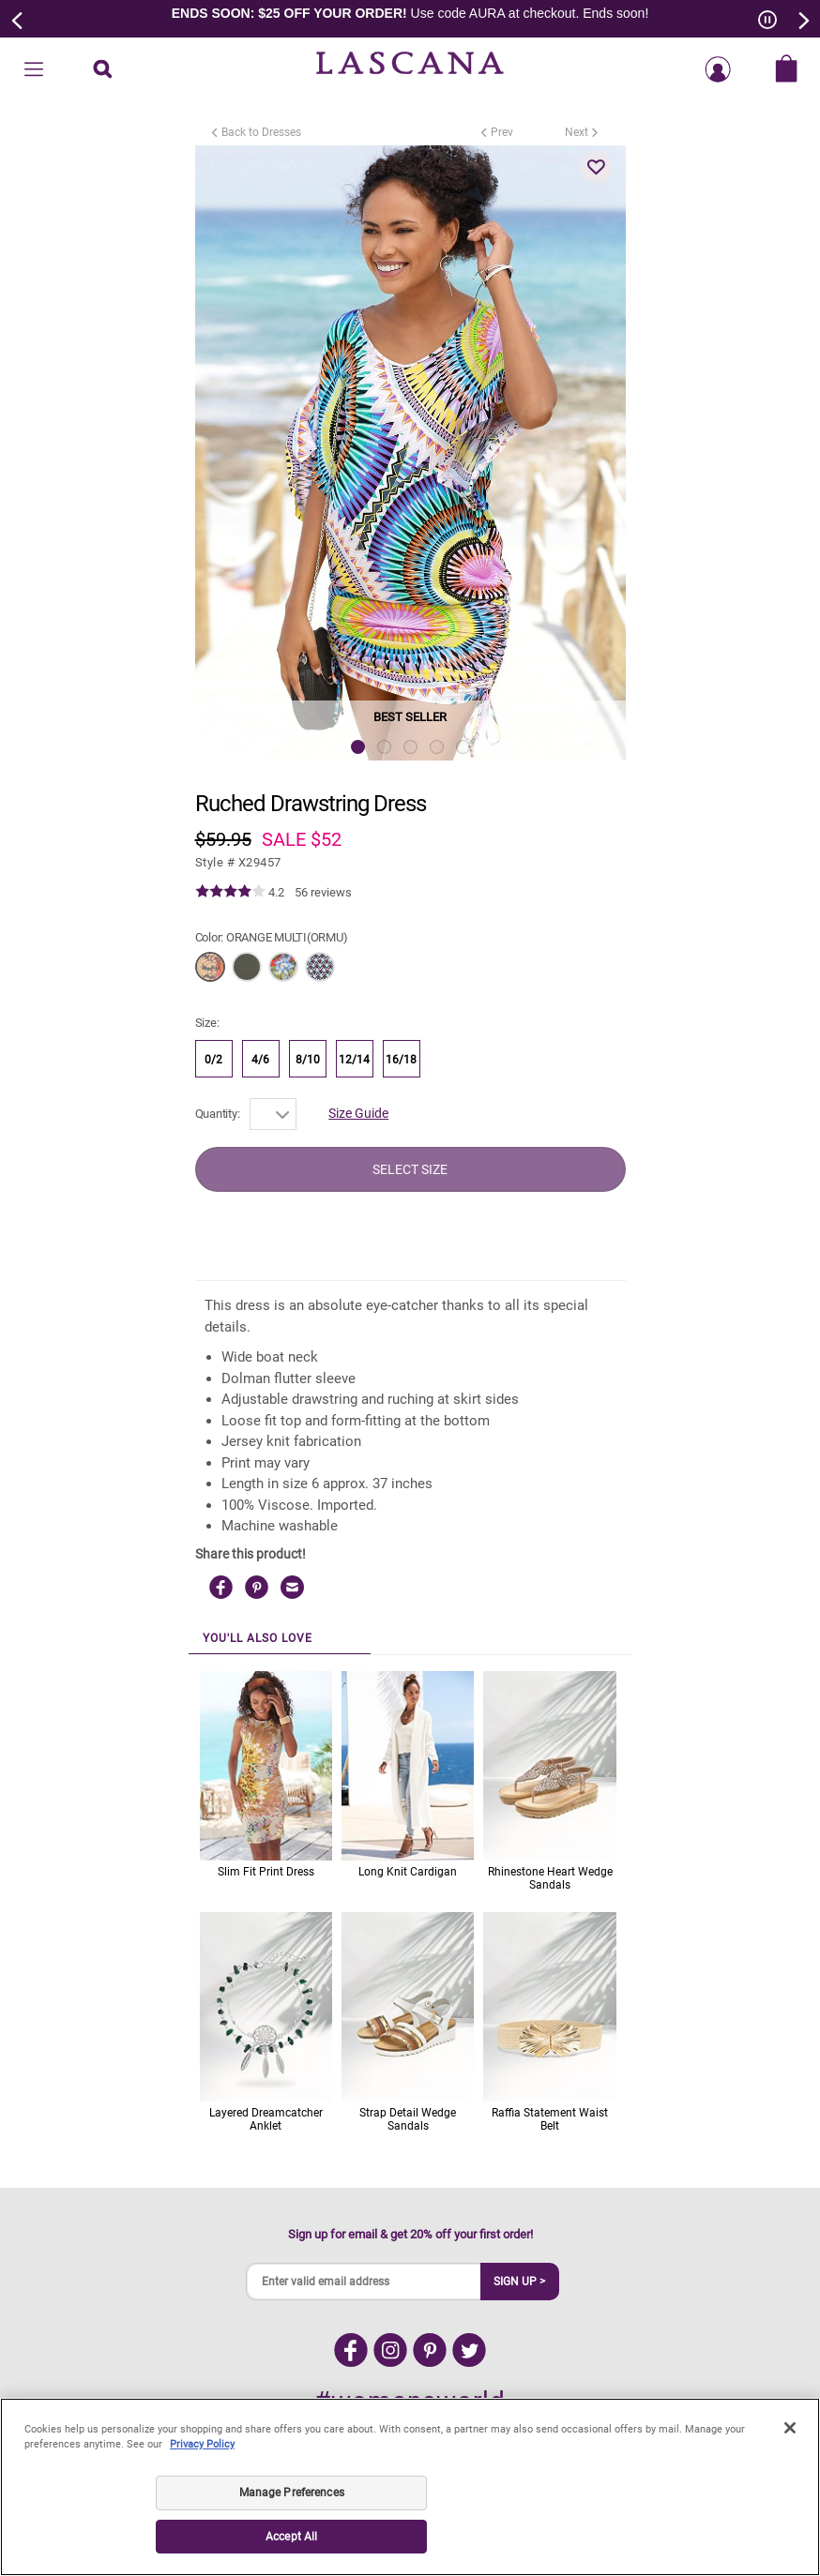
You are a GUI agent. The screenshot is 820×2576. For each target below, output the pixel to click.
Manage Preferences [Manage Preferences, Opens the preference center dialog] (291, 2492)
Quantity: (217, 1114)
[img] (230, 891)
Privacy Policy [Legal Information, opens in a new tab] (202, 2444)
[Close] (790, 2427)
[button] (597, 167)
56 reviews (323, 892)
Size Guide (358, 1113)
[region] (410, 2487)
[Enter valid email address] (364, 2281)
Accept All (291, 2536)
